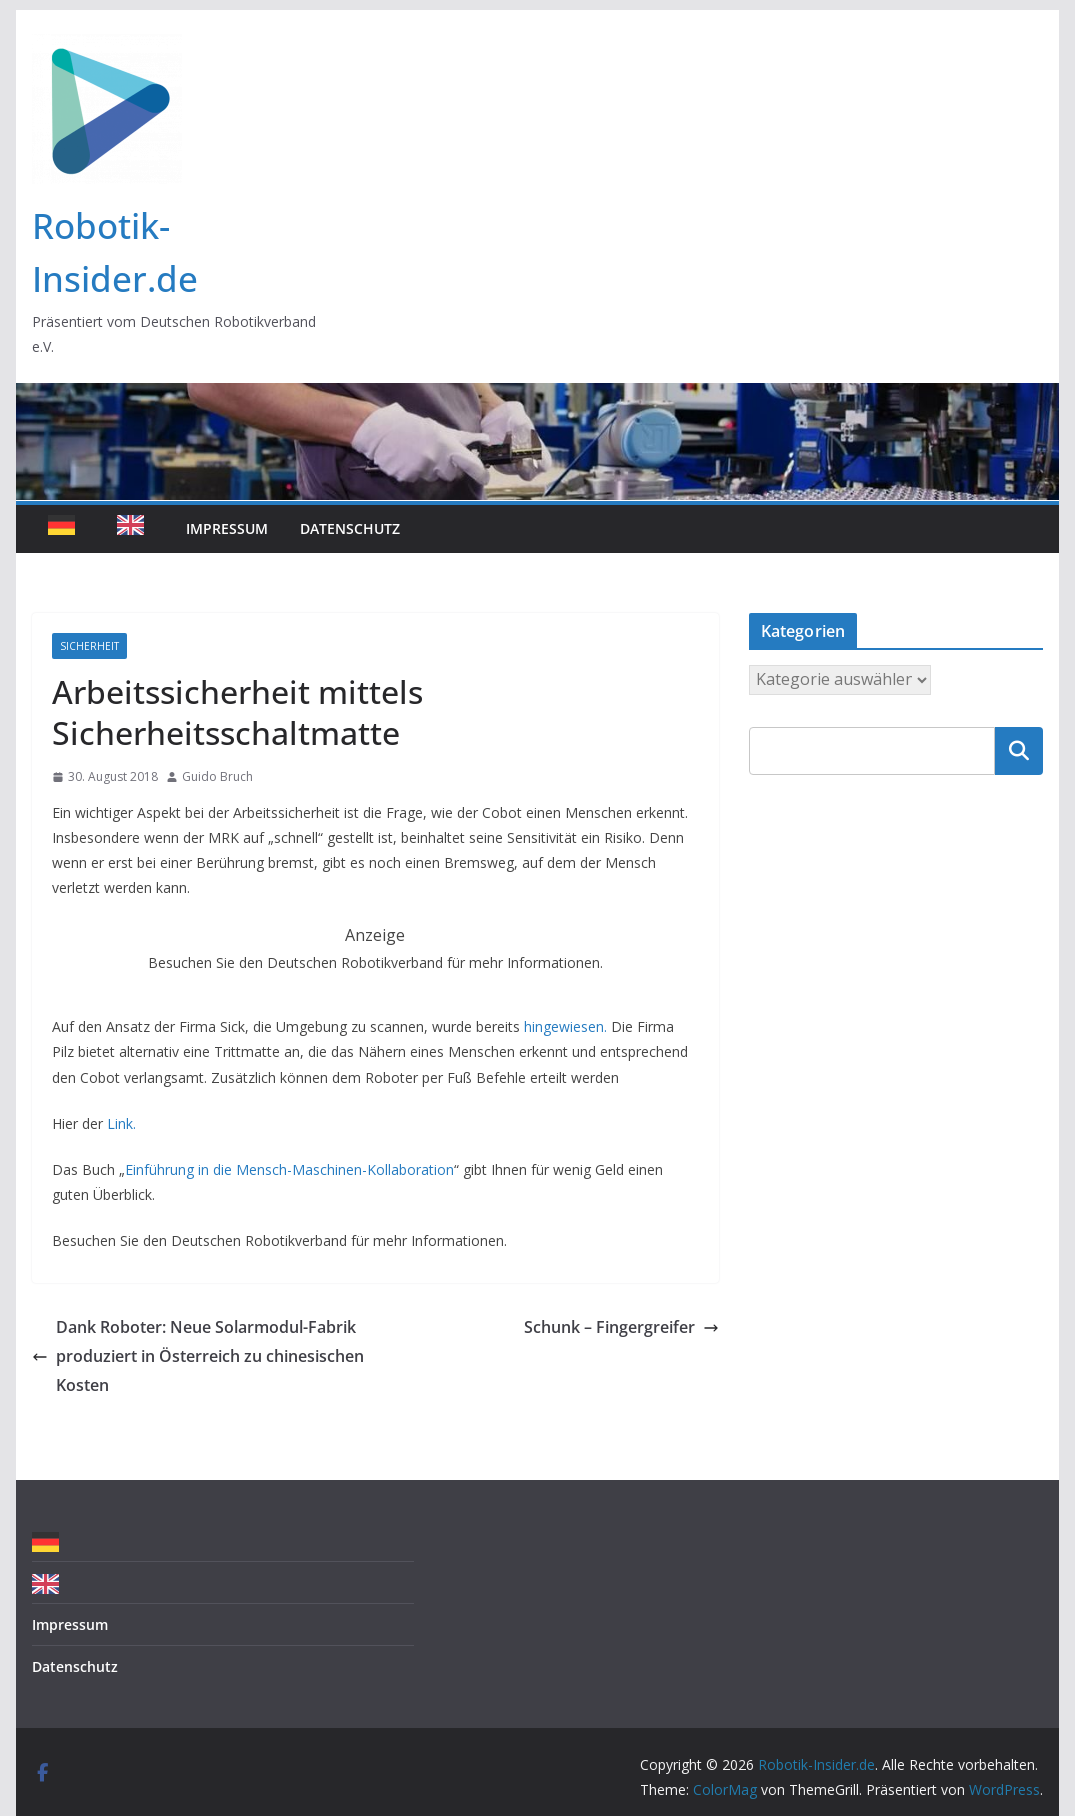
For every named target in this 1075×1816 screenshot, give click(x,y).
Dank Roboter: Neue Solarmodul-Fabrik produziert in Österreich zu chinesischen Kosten (198, 1356)
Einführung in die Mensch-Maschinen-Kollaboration (289, 1169)
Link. (121, 1123)
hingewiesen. (565, 1026)
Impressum (227, 528)
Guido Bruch (217, 776)
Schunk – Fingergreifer (621, 1327)
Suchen (1019, 750)
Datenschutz (350, 528)
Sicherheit (89, 646)
